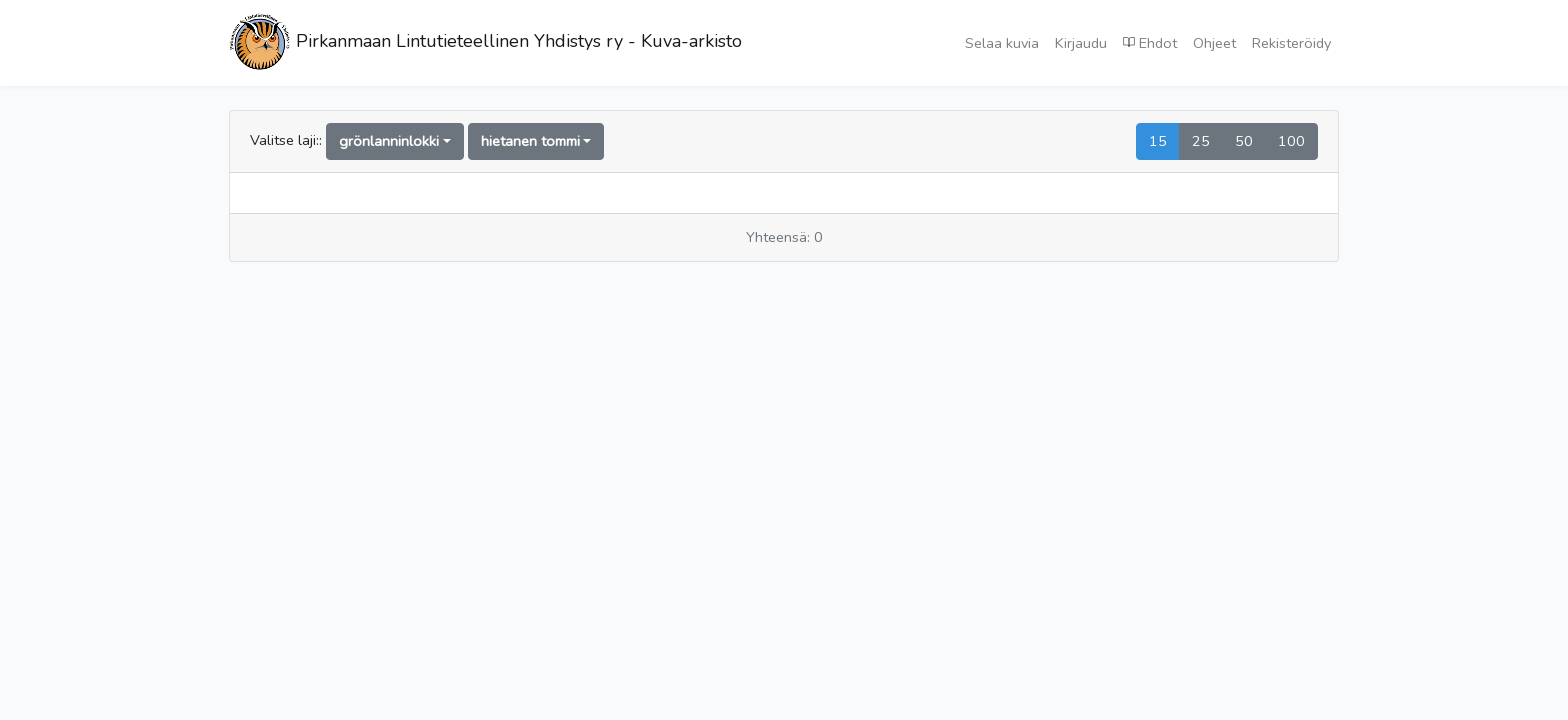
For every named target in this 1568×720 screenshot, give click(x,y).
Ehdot (1150, 42)
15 (1158, 141)
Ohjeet (1214, 43)
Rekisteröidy (1291, 43)
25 (1201, 141)
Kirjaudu (1081, 43)
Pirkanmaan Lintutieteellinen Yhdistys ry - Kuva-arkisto (485, 43)
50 (1244, 141)
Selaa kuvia (1002, 43)
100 (1291, 141)
